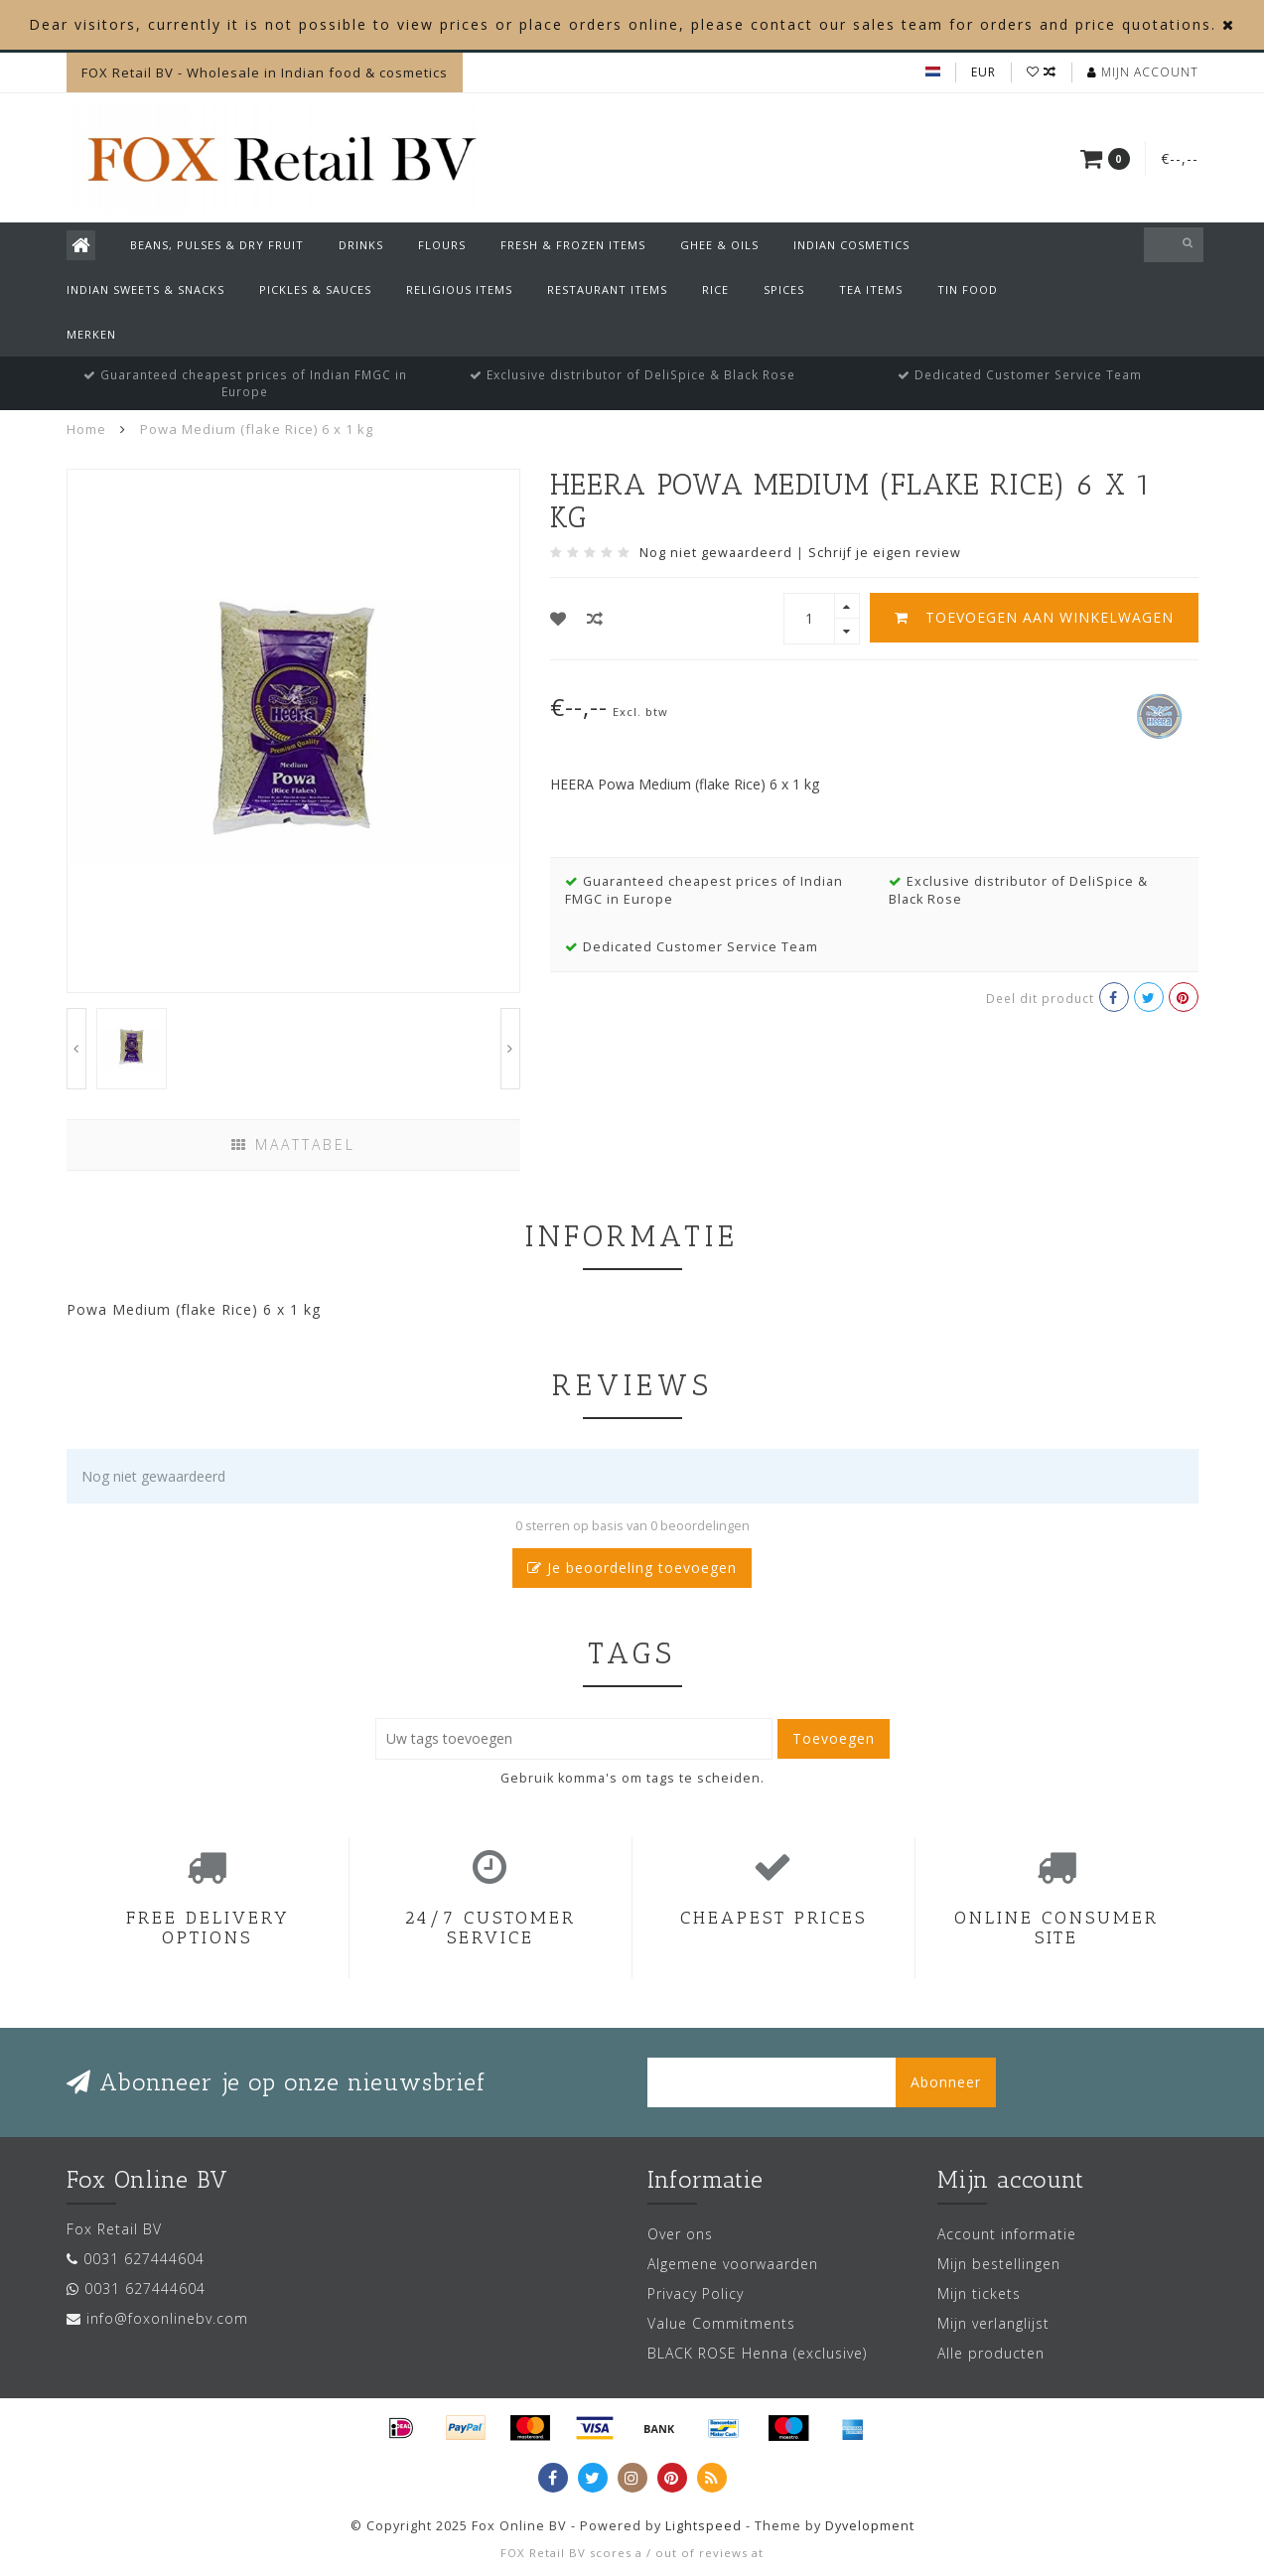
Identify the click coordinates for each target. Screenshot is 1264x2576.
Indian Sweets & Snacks (145, 289)
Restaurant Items (607, 289)
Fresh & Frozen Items (572, 244)
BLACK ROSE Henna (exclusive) (757, 2353)
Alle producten (991, 2353)
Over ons (680, 2233)
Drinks (361, 244)
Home (86, 429)
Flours (442, 244)
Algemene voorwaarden (732, 2263)
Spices (784, 289)
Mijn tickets (979, 2293)
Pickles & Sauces (315, 289)
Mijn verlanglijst (993, 2323)
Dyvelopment (869, 2525)
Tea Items (871, 289)
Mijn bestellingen (998, 2263)
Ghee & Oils (719, 244)
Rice (715, 289)
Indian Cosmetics (851, 244)
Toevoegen (833, 1738)
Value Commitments (721, 2323)
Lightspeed (703, 2525)
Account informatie (1006, 2233)
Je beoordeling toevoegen (632, 1567)
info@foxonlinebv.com (167, 2318)
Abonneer (946, 2082)
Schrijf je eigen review (884, 552)
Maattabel (293, 1144)
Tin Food (967, 289)
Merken (91, 334)
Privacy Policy (695, 2293)
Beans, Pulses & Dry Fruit (217, 244)
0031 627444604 (144, 2258)
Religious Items (459, 289)
